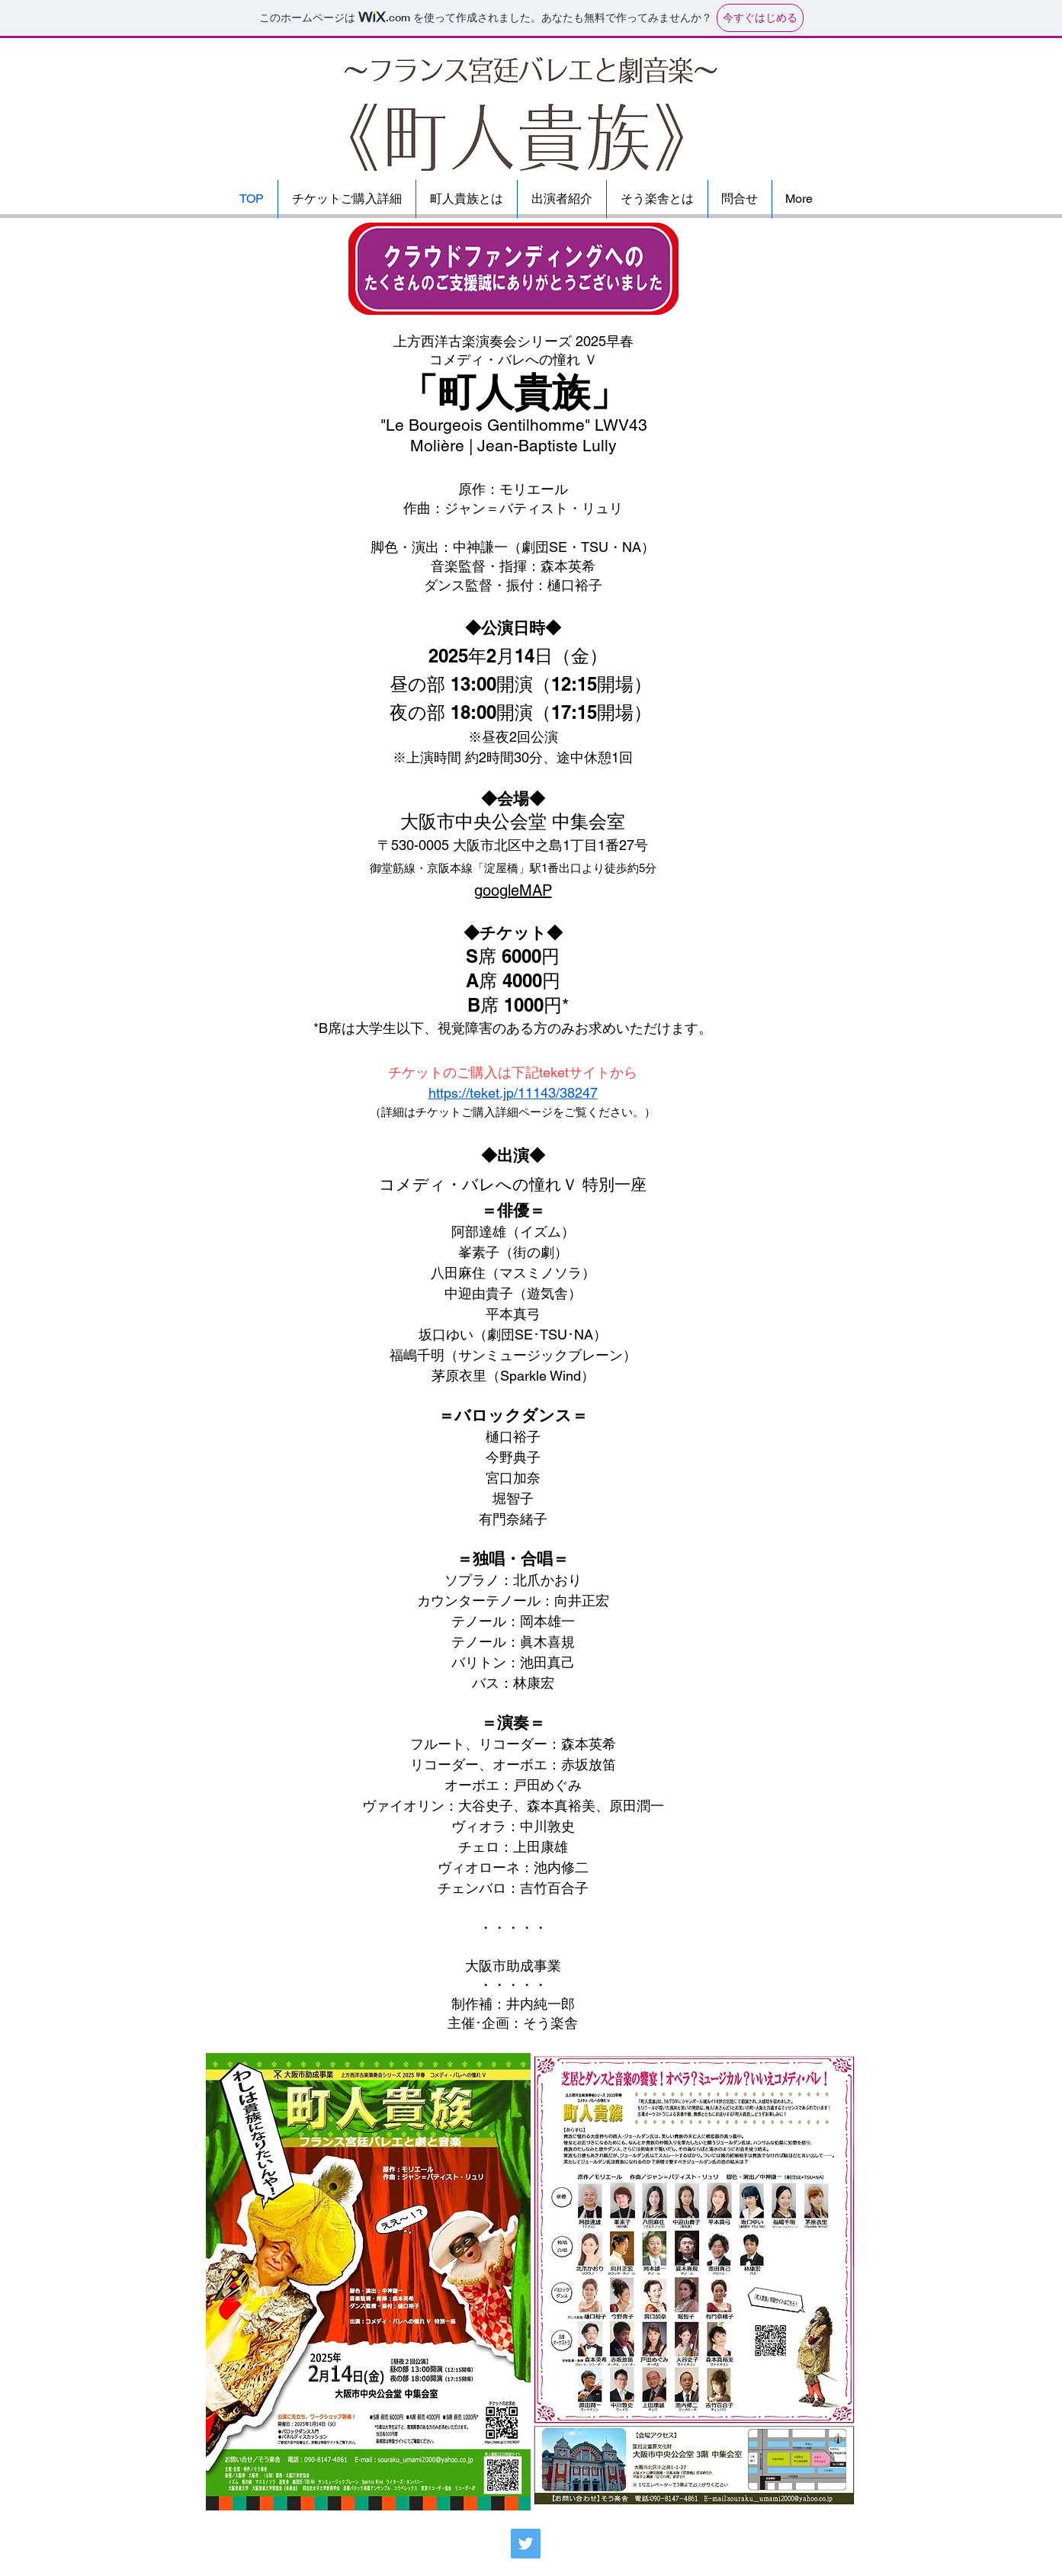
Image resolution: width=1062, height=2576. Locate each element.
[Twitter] (526, 2543)
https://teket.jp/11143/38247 (513, 1093)
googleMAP (513, 890)
